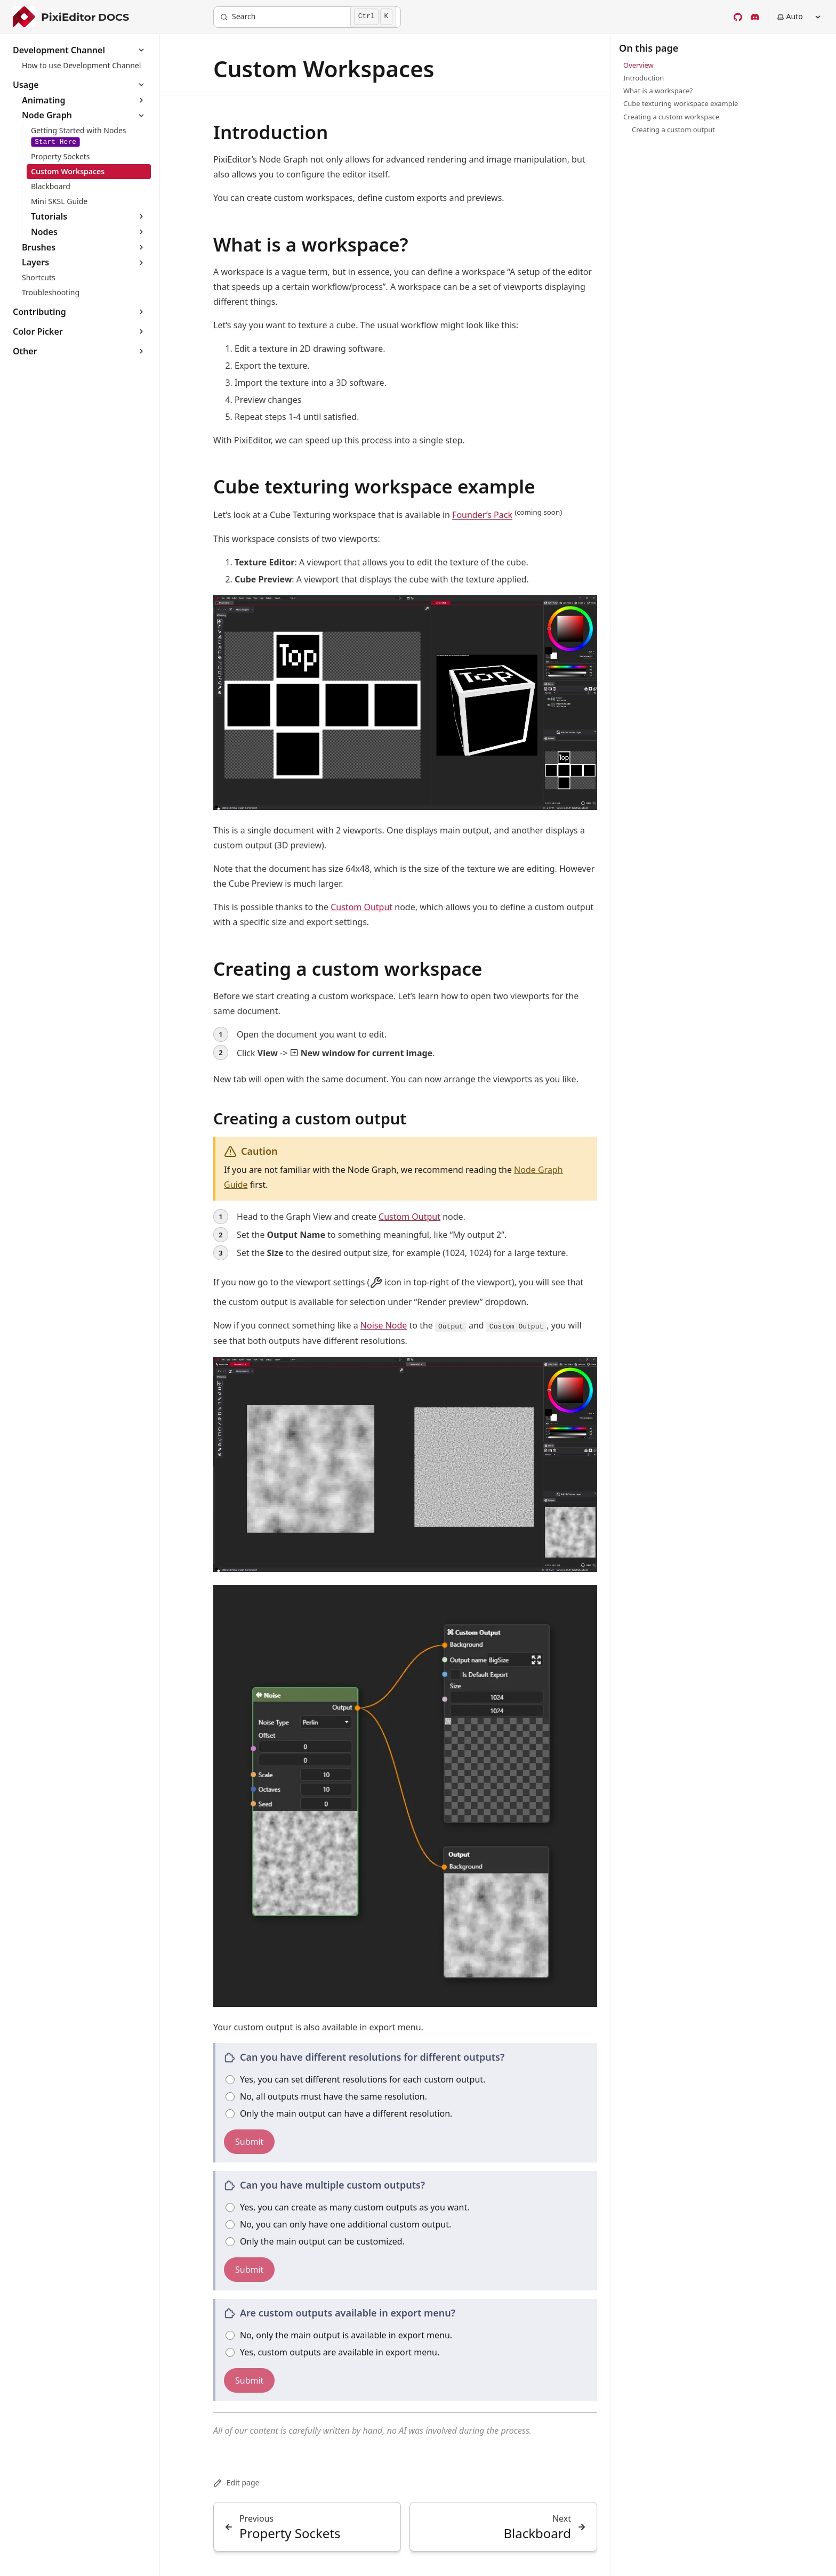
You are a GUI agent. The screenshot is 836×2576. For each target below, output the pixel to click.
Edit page (236, 2482)
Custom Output (361, 907)
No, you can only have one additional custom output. (338, 2224)
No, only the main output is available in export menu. (339, 2335)
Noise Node (383, 1325)
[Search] (307, 17)
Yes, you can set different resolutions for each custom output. (355, 2079)
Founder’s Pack (482, 515)
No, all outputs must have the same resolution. (326, 2096)
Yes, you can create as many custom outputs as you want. (348, 2207)
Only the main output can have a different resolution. (339, 2113)
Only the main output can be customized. (315, 2241)
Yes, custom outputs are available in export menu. (332, 2352)
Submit (249, 2142)
